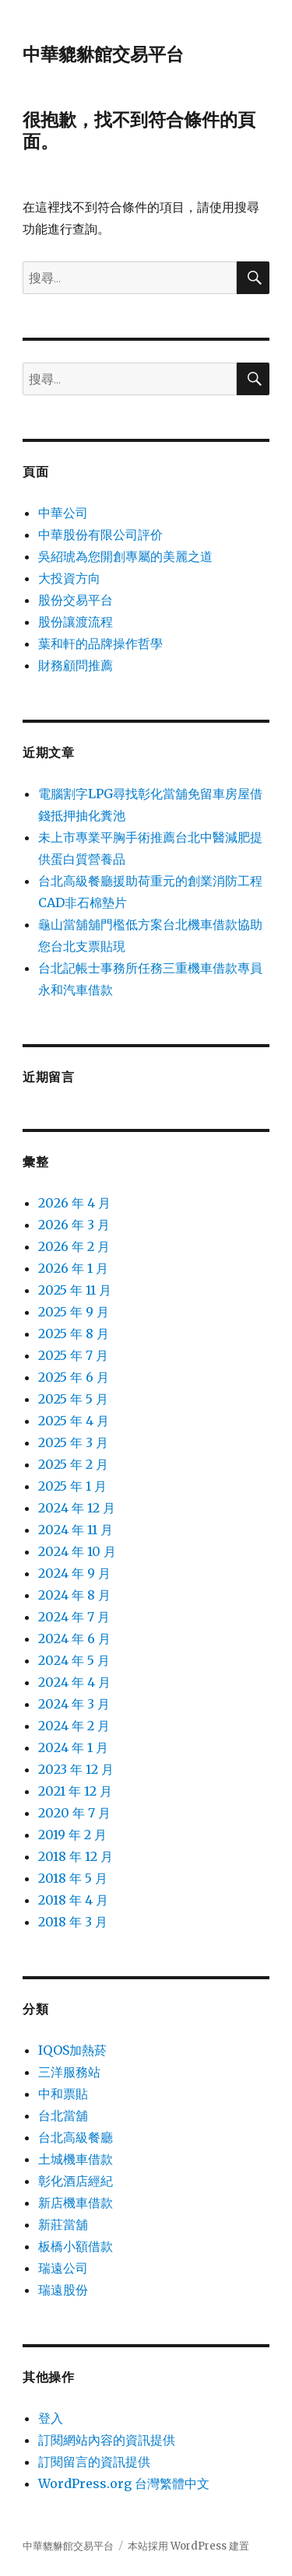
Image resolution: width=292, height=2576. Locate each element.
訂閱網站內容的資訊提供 (106, 2440)
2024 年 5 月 (74, 1660)
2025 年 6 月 (73, 1377)
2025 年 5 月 (73, 1399)
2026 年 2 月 (74, 1246)
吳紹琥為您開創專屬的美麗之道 (125, 556)
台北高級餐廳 (75, 2137)
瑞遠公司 (63, 2268)
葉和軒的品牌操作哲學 (100, 643)
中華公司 (63, 512)
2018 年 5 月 (72, 1878)
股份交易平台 (75, 600)
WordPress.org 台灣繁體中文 (123, 2483)
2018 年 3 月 (72, 1921)
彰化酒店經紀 (75, 2181)
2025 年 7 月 (73, 1355)
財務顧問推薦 (75, 665)
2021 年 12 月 (75, 1791)
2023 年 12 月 (76, 1769)
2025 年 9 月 (73, 1312)
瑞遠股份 (63, 2289)
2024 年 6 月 (74, 1638)
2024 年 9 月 (74, 1573)
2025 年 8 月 (73, 1333)
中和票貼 (63, 2093)
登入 (50, 2418)
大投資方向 (69, 578)
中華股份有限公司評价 (100, 534)
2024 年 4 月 (74, 1682)
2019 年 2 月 (72, 1834)
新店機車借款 (75, 2202)
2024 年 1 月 (73, 1747)
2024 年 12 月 (76, 1508)
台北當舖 (63, 2115)
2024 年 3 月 (74, 1704)
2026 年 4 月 (74, 1203)
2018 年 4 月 (73, 1900)
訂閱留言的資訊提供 (94, 2461)
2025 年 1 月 (72, 1486)
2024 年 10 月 (77, 1551)
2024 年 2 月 (74, 1725)
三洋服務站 (69, 2072)
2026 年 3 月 (74, 1224)
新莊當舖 (63, 2224)
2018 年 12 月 (75, 1856)
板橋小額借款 (75, 2246)
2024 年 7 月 (74, 1616)
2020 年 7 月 (74, 1813)
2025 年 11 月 (74, 1290)
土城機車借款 (75, 2159)
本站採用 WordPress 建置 (188, 2546)
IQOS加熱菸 (72, 2050)
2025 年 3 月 (73, 1442)
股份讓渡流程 (75, 621)
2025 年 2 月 (73, 1464)
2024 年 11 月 (75, 1529)
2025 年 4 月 (73, 1420)
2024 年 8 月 (74, 1595)
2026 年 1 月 (73, 1268)
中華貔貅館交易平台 (103, 54)
